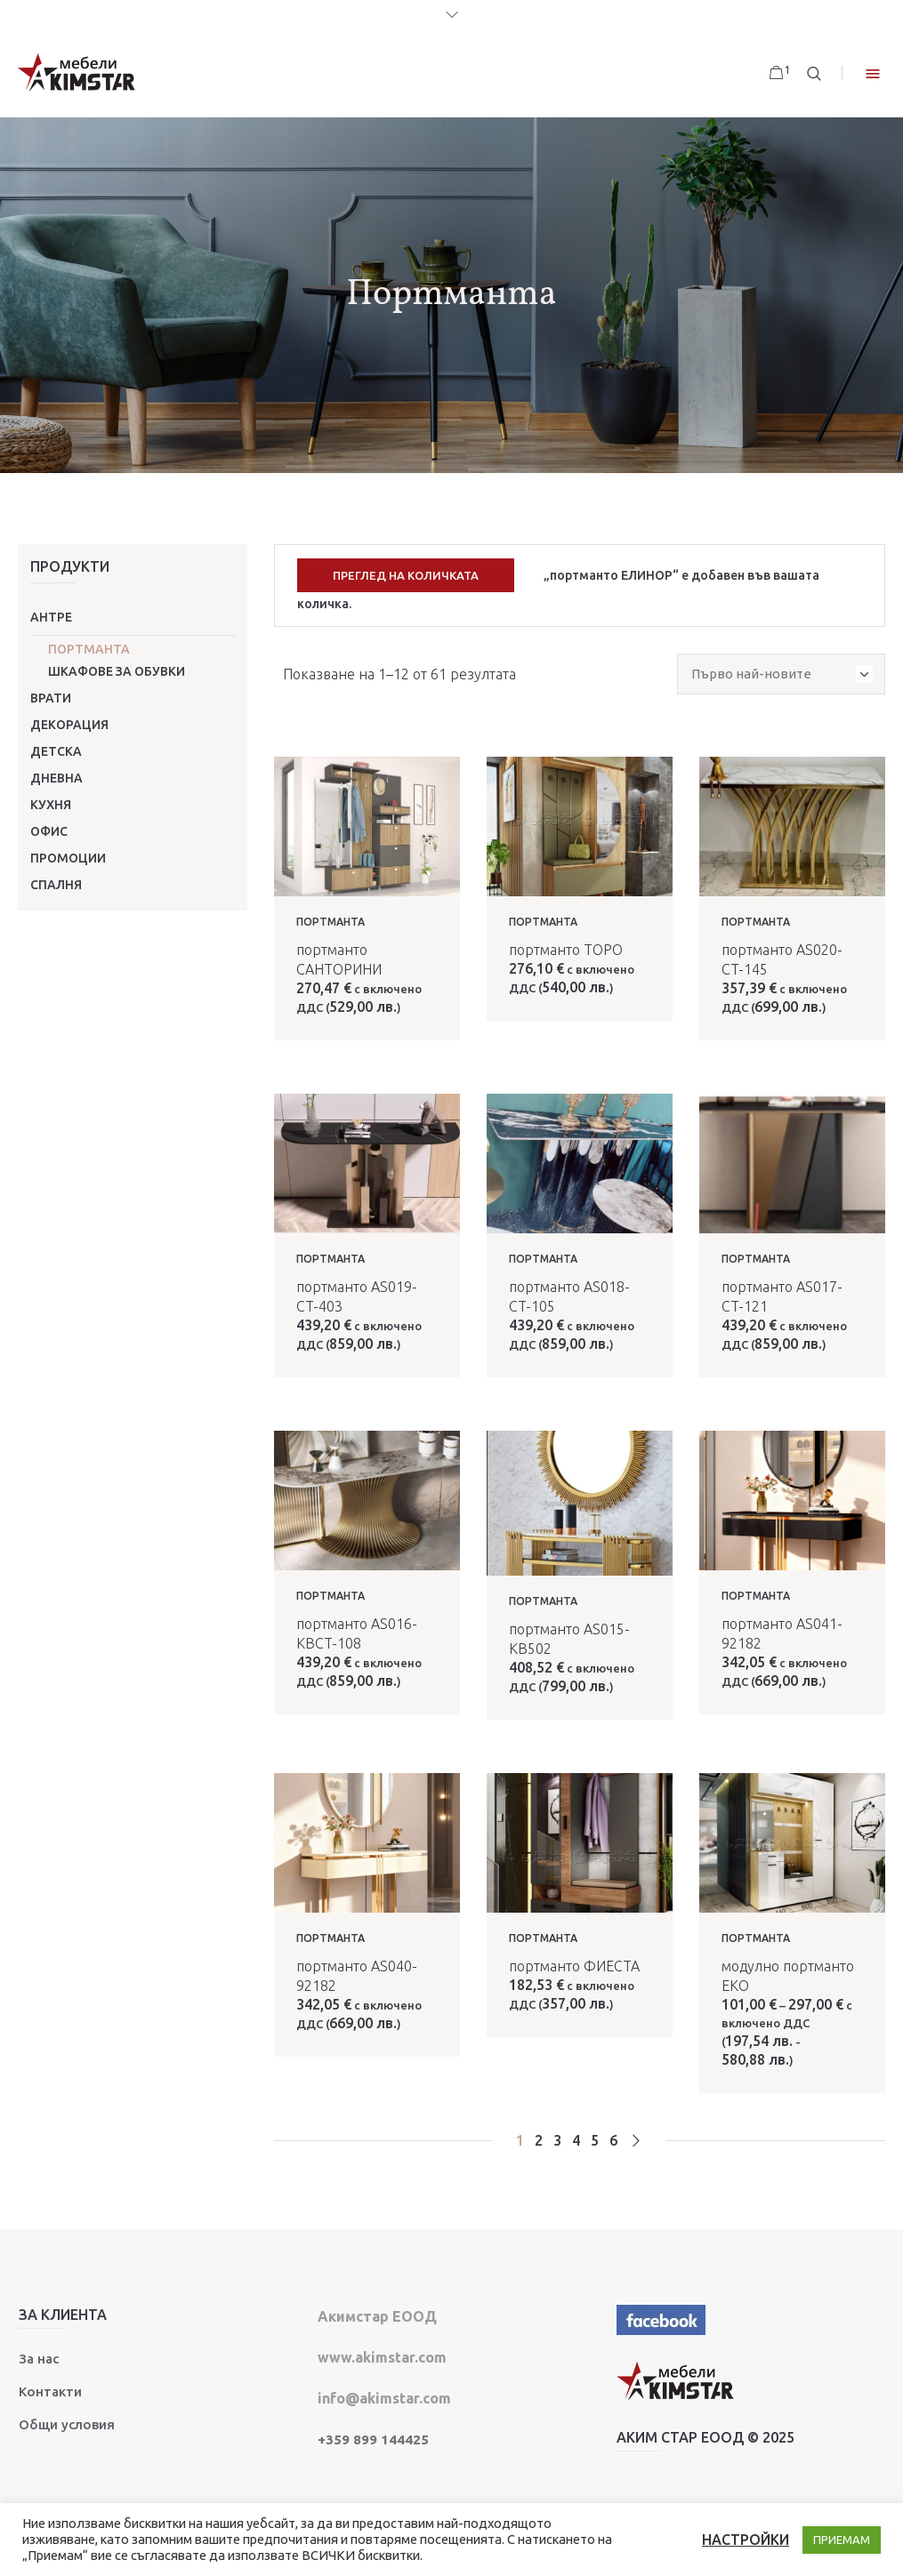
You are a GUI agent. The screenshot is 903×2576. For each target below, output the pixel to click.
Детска (56, 751)
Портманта (89, 649)
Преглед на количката (406, 575)
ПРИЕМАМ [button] (841, 2539)
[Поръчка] (781, 671)
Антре (51, 617)
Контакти (50, 2388)
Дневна (56, 778)
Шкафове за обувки (116, 671)
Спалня (56, 885)
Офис (49, 831)
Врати (50, 698)
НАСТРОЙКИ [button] (745, 2540)
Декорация (69, 725)
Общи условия (67, 2421)
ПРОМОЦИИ (68, 858)
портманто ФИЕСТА (574, 1963)
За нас (39, 2355)
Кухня (50, 805)
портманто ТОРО (566, 947)
